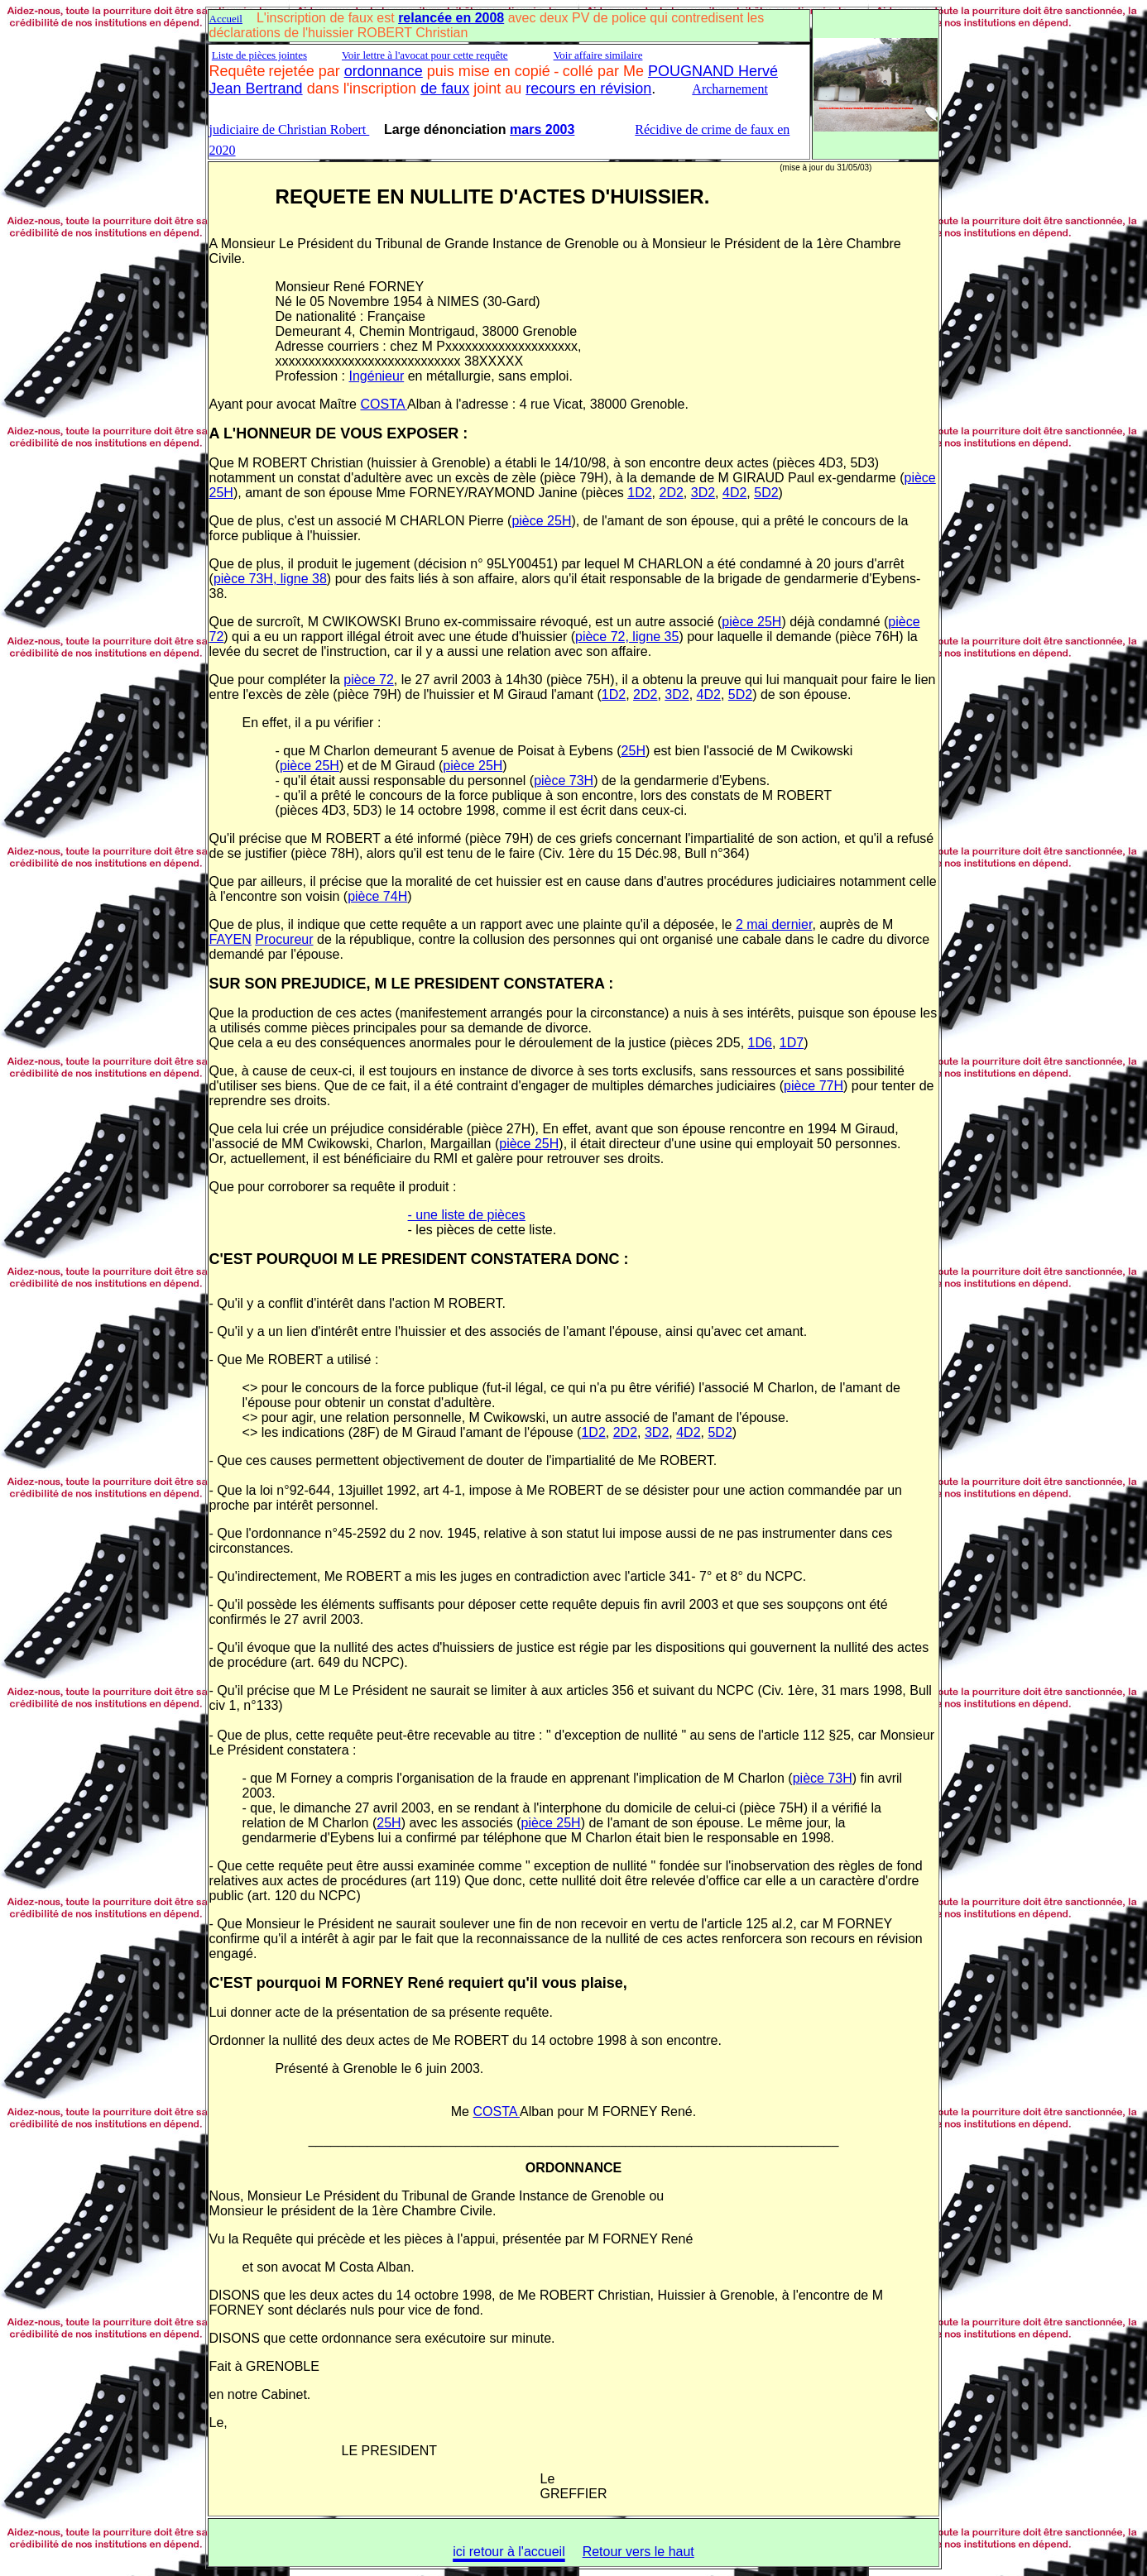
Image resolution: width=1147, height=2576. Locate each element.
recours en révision (588, 88)
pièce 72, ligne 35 (627, 637)
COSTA (383, 404)
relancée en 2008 (451, 18)
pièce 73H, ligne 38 (270, 579)
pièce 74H (377, 896)
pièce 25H (541, 521)
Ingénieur (376, 376)
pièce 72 (368, 680)
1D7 (792, 1043)
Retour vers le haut (638, 2552)
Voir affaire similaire (598, 55)
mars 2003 (542, 129)
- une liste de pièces (467, 1215)
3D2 (703, 493)
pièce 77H (813, 1086)
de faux (444, 88)
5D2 (766, 493)
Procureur (284, 939)
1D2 (639, 493)
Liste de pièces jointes (259, 55)
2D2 (671, 493)
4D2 (734, 493)
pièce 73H (563, 780)
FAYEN (230, 939)
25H (633, 751)
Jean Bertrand (256, 88)
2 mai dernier (774, 924)
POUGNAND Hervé (713, 71)
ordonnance (383, 71)
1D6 (760, 1043)
